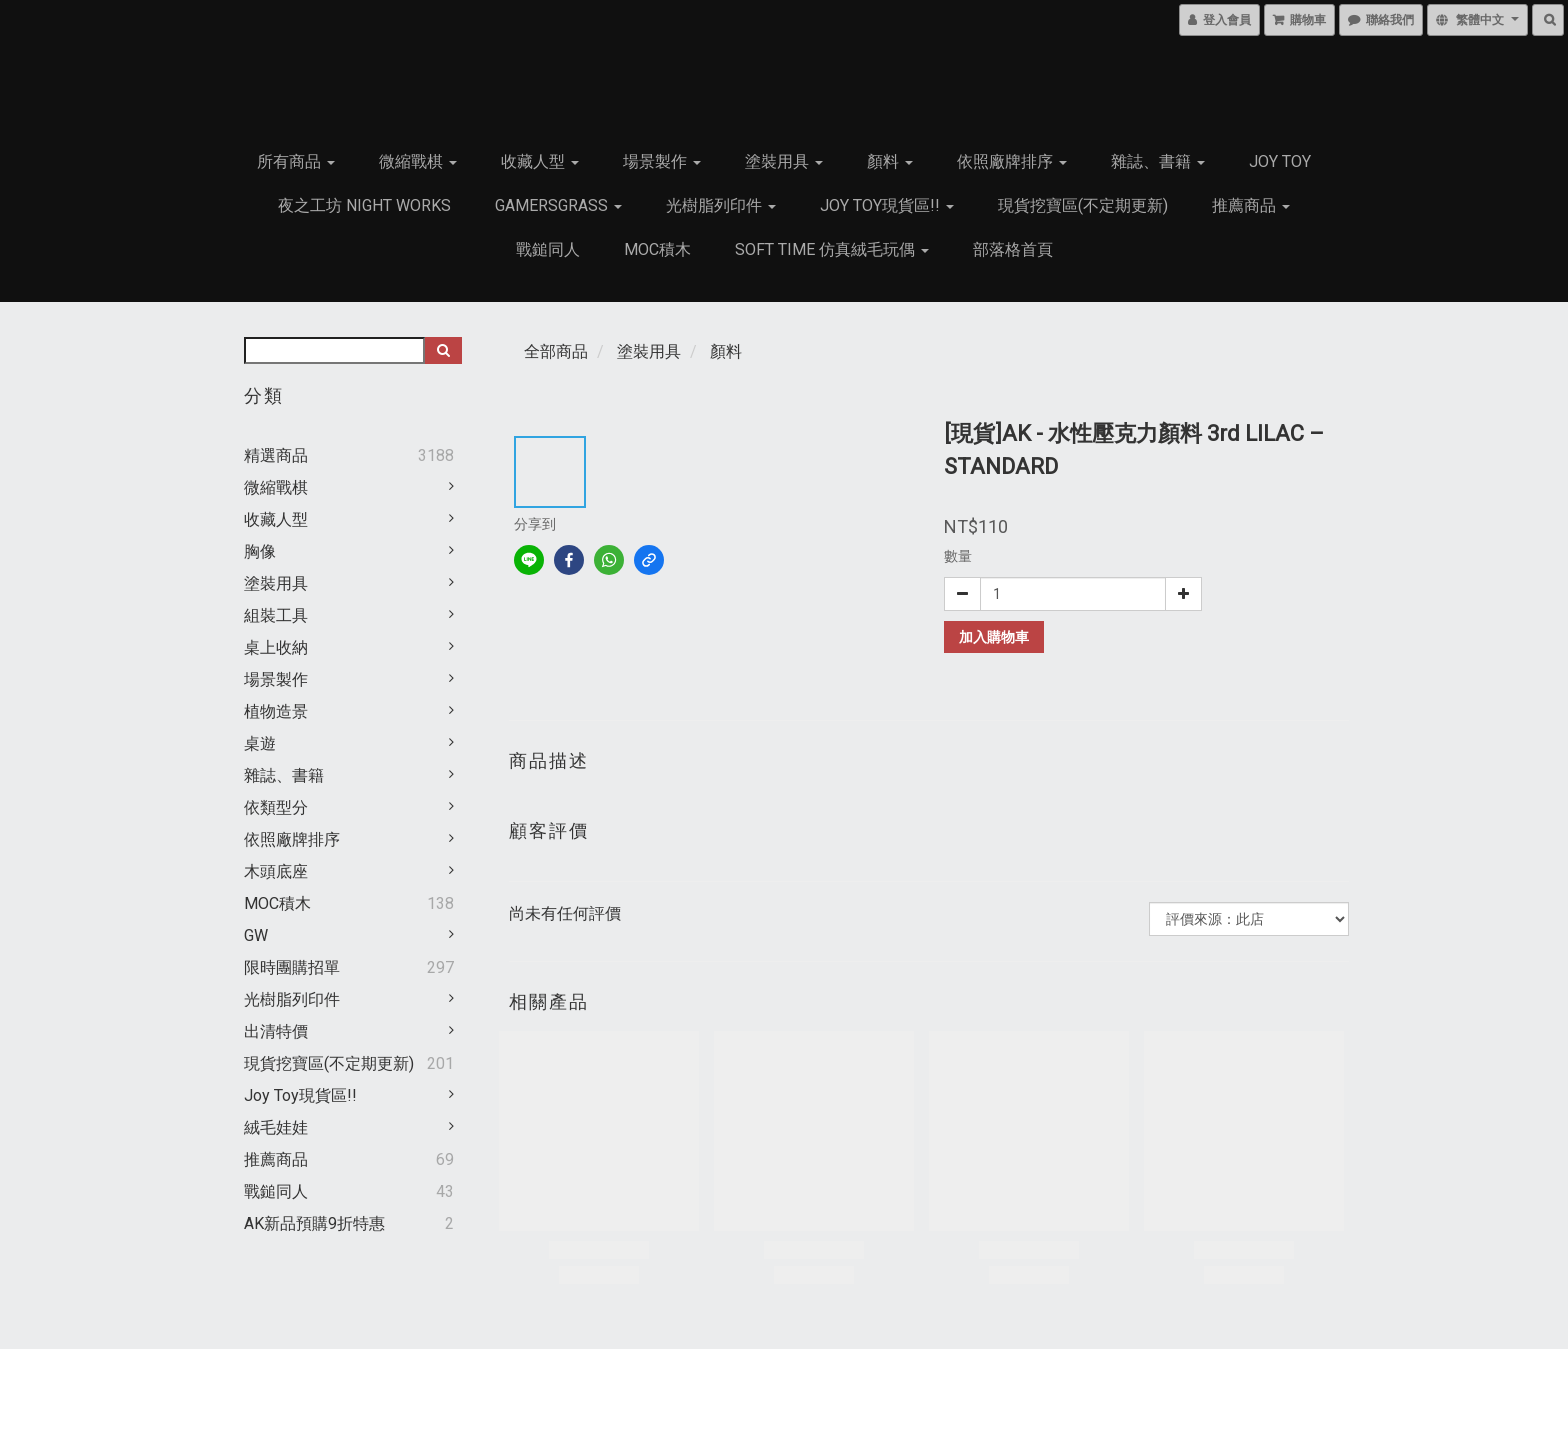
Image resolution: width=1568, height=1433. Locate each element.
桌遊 (260, 743)
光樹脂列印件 (721, 205)
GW (256, 935)
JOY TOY (1280, 161)
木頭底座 (276, 871)
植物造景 (276, 711)
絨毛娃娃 (276, 1127)
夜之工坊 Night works (364, 205)
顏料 (890, 161)
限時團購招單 (292, 967)
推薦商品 (1251, 205)
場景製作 (662, 161)
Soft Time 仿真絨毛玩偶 (832, 249)
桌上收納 (276, 647)
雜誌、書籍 (1158, 161)
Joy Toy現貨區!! (887, 205)
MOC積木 (657, 249)
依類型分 (276, 807)
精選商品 (276, 455)
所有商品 (296, 161)
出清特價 (276, 1031)
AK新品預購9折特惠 (314, 1223)
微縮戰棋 (418, 161)
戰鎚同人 (548, 249)
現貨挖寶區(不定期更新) (1083, 205)
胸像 (260, 551)
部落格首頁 (1013, 249)
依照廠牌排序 (1012, 161)
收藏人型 (540, 161)
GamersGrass (558, 205)
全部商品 (556, 351)
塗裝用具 (784, 161)
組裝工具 (276, 615)
